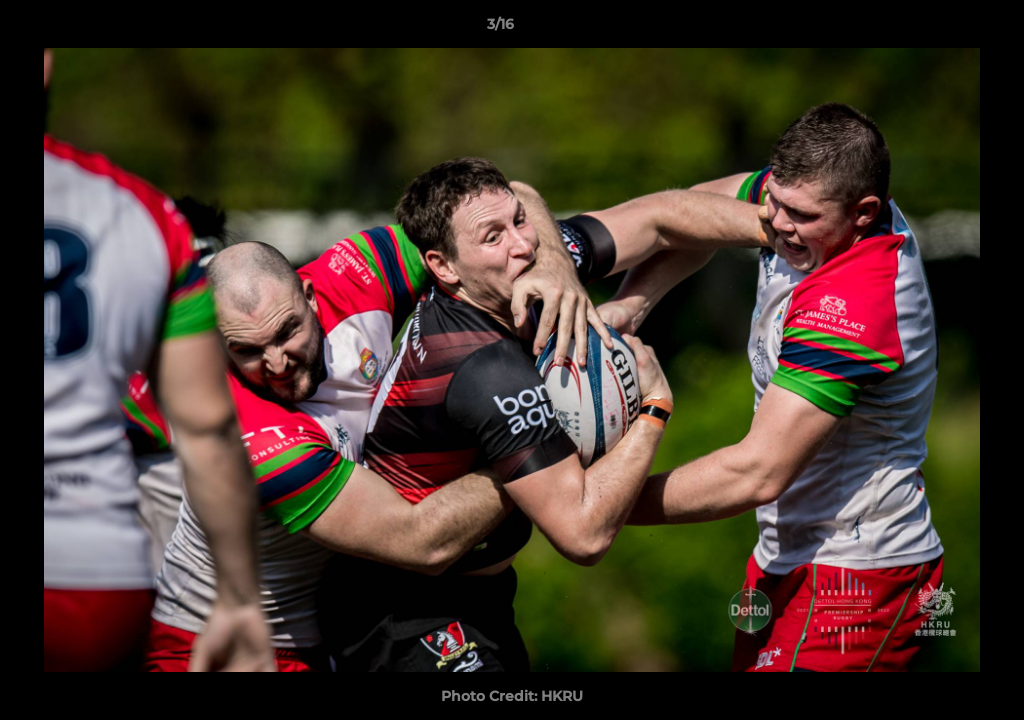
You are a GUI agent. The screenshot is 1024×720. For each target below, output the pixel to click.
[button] (940, 29)
